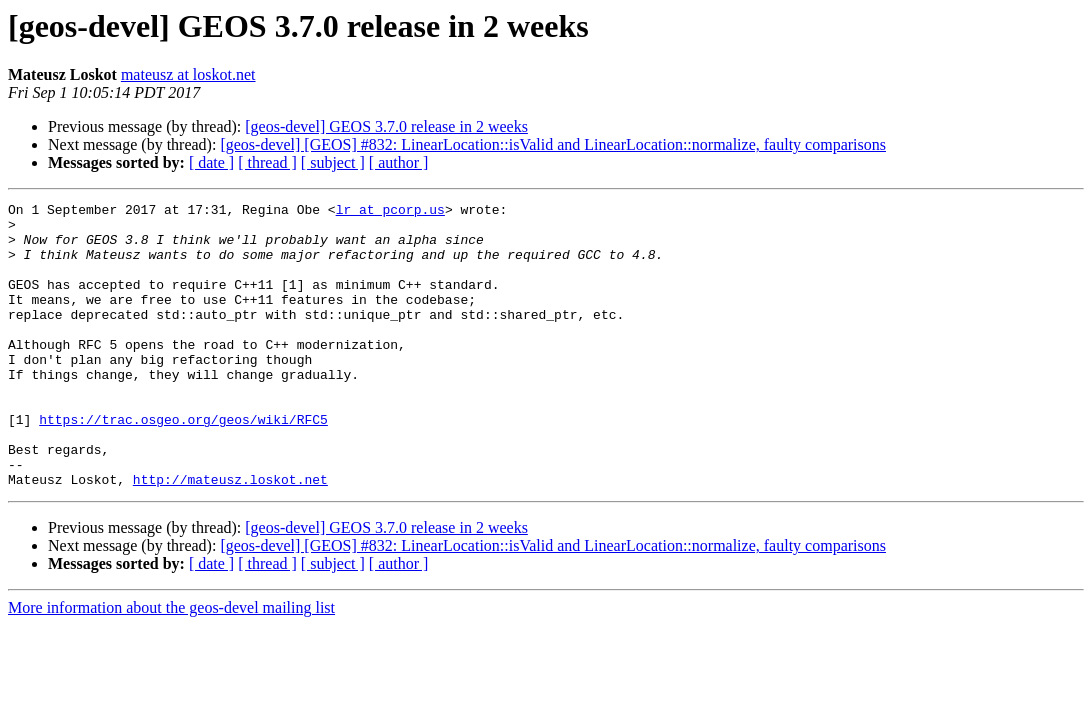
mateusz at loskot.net (188, 74)
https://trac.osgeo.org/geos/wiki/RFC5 (183, 464)
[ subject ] (333, 162)
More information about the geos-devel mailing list (171, 664)
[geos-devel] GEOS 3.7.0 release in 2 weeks (386, 126)
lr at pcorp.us (390, 212)
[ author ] (399, 162)
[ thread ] (267, 162)
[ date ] (211, 162)
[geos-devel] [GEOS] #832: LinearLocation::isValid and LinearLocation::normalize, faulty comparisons (553, 144)
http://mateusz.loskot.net (230, 536)
